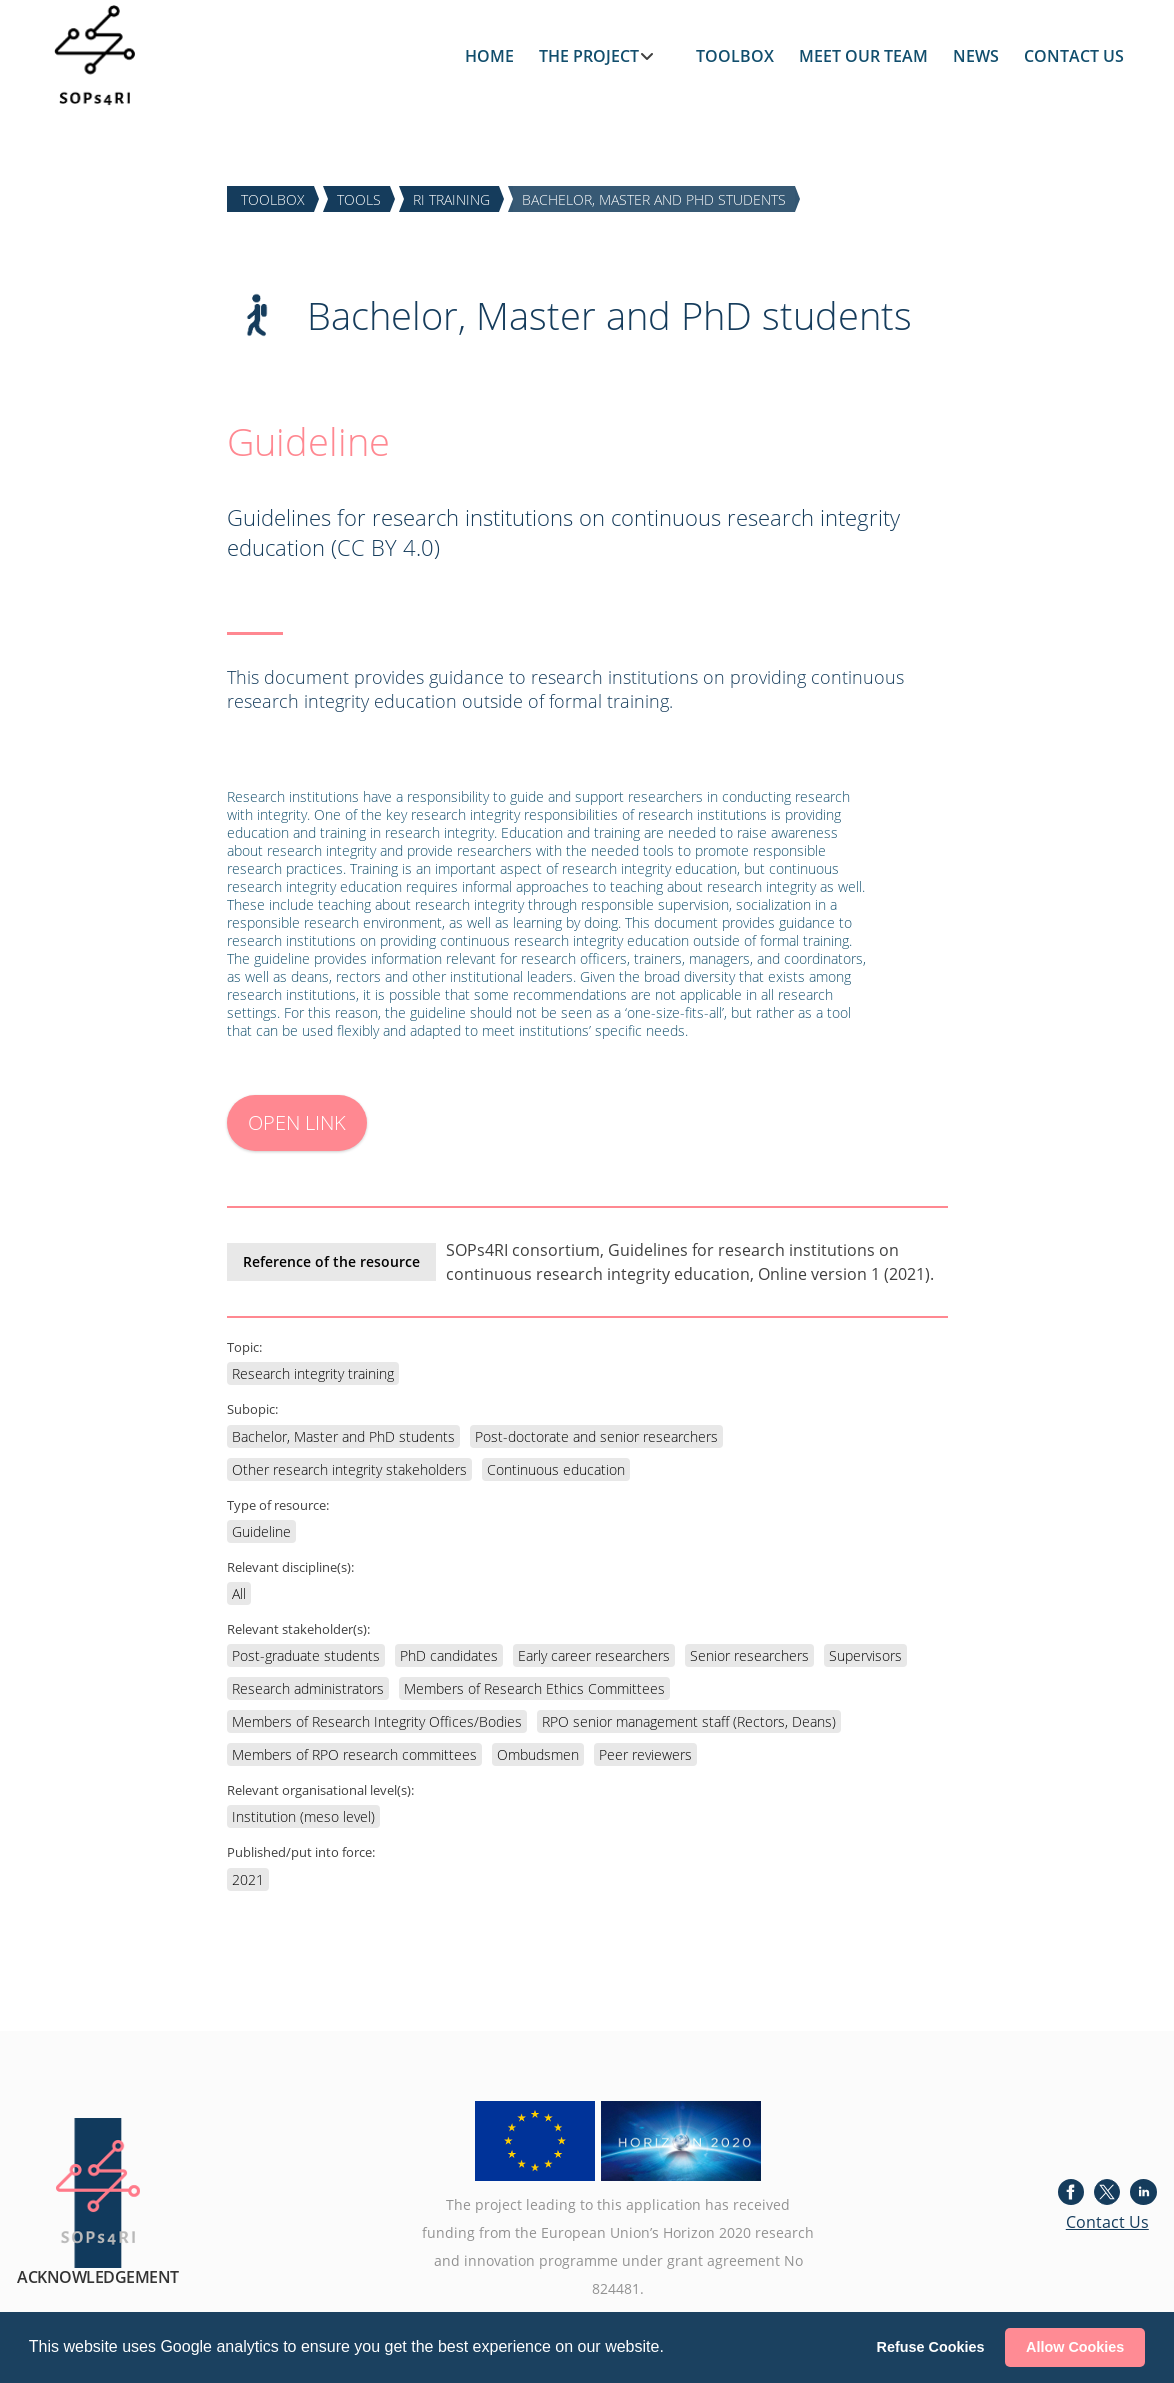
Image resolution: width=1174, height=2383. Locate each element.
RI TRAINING (451, 198)
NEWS (976, 56)
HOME (489, 56)
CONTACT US (1074, 56)
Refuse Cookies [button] (931, 2347)
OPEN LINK (297, 1122)
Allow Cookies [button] (1075, 2347)
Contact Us (1107, 2222)
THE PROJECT (589, 56)
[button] (671, 2349)
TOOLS (359, 198)
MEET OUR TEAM (863, 56)
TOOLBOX (735, 56)
